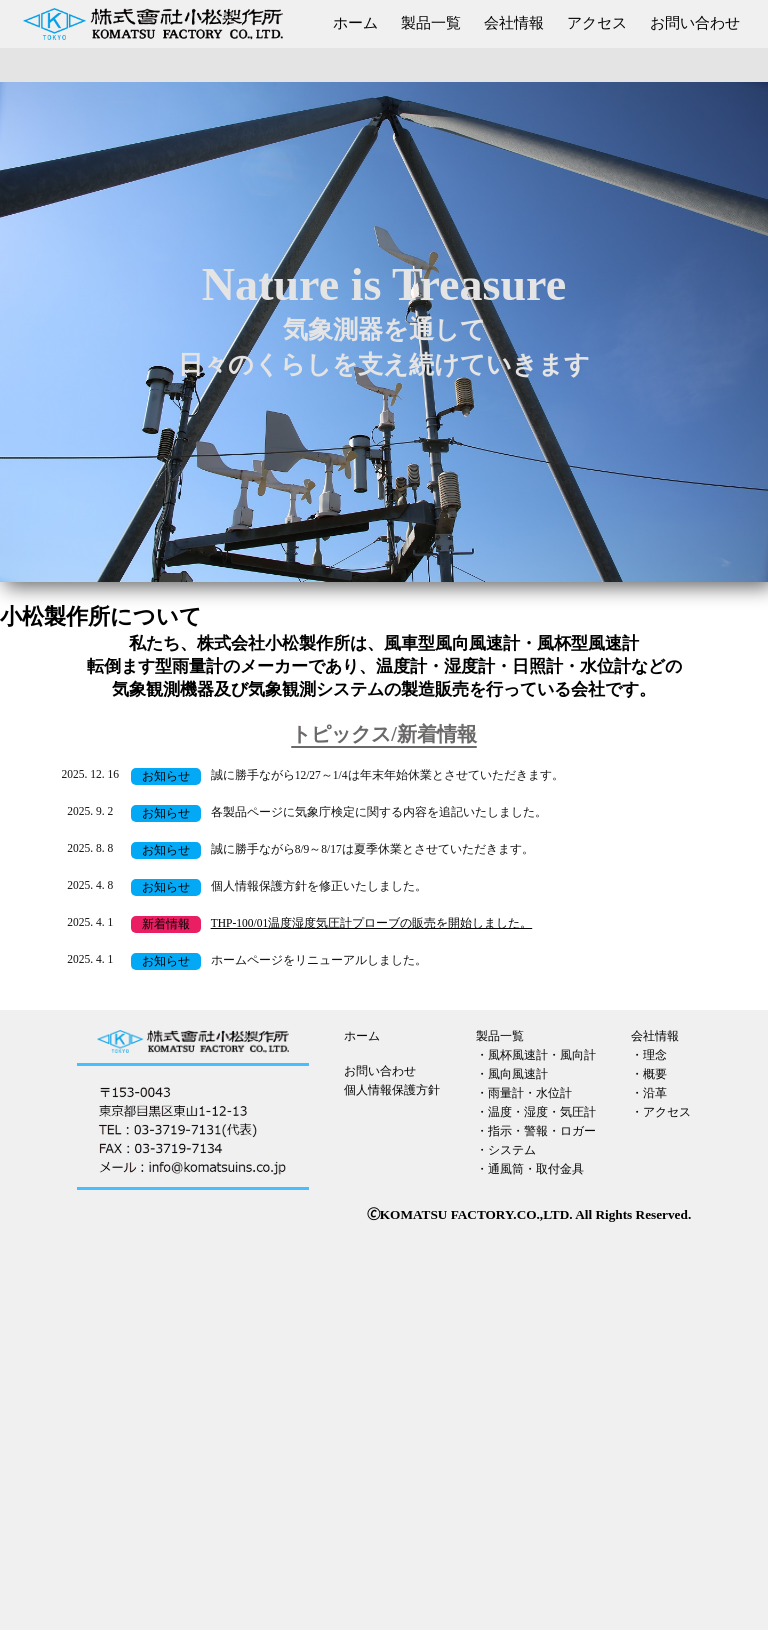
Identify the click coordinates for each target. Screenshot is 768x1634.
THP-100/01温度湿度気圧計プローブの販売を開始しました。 (372, 923)
